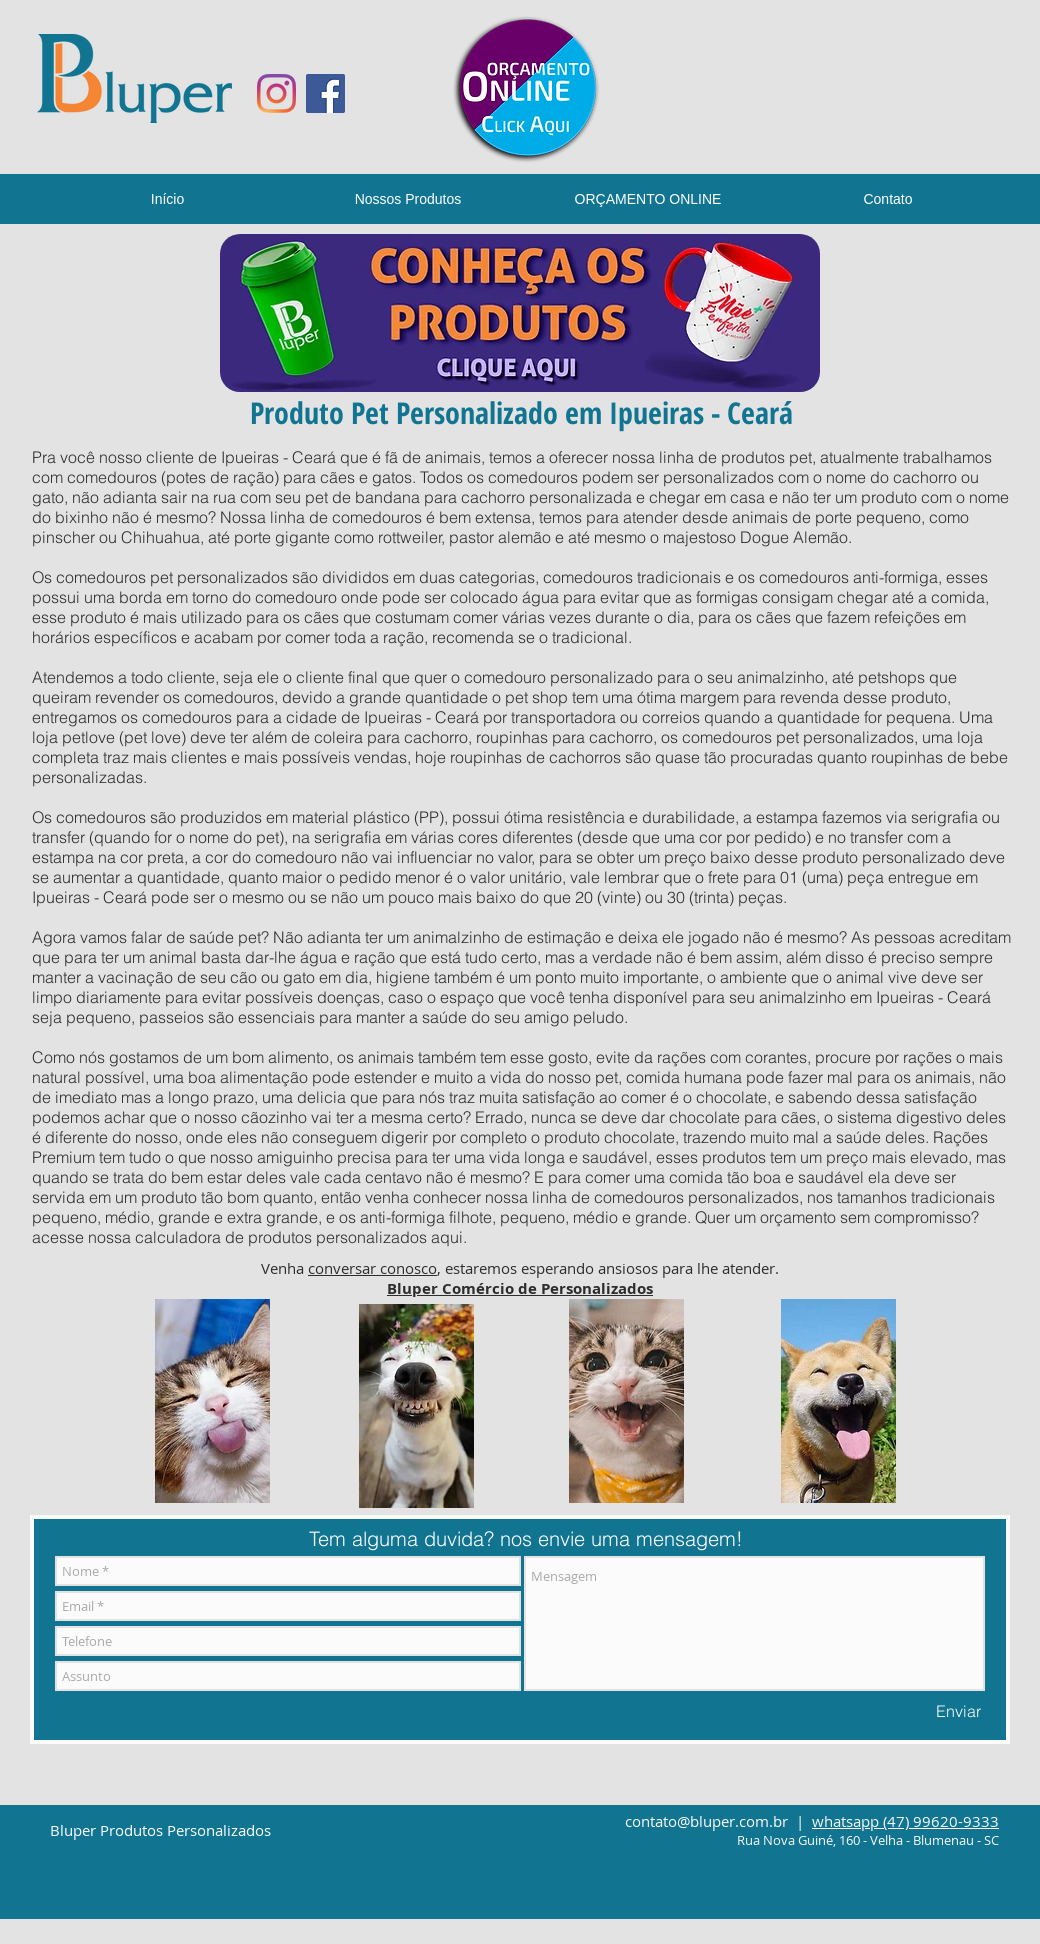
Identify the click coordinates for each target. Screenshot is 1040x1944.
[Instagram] (276, 93)
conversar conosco (372, 1268)
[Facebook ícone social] (325, 93)
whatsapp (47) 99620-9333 (905, 1821)
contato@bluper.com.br (706, 1821)
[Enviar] (958, 1711)
